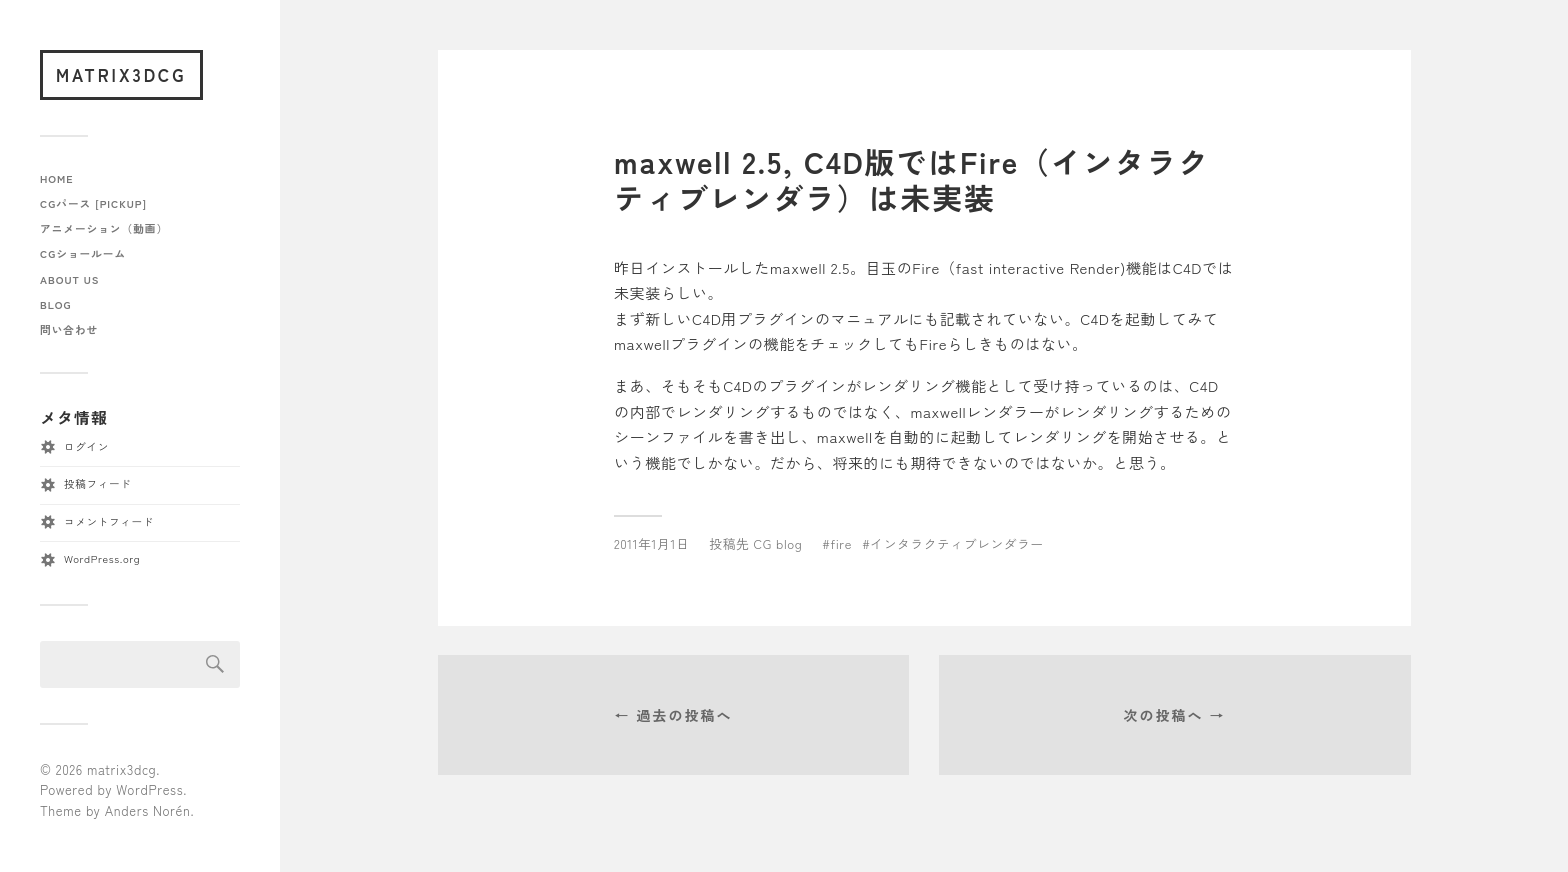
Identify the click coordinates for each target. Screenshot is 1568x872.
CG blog (778, 543)
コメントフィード (109, 521)
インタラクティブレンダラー (957, 543)
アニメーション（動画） (104, 228)
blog (55, 304)
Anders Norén (148, 810)
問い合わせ (69, 329)
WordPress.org (102, 558)
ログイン (86, 446)
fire (841, 543)
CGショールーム (83, 253)
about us (69, 279)
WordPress (149, 789)
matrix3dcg (121, 74)
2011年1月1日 (651, 543)
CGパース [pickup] (93, 203)
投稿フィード (97, 483)
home (57, 178)
